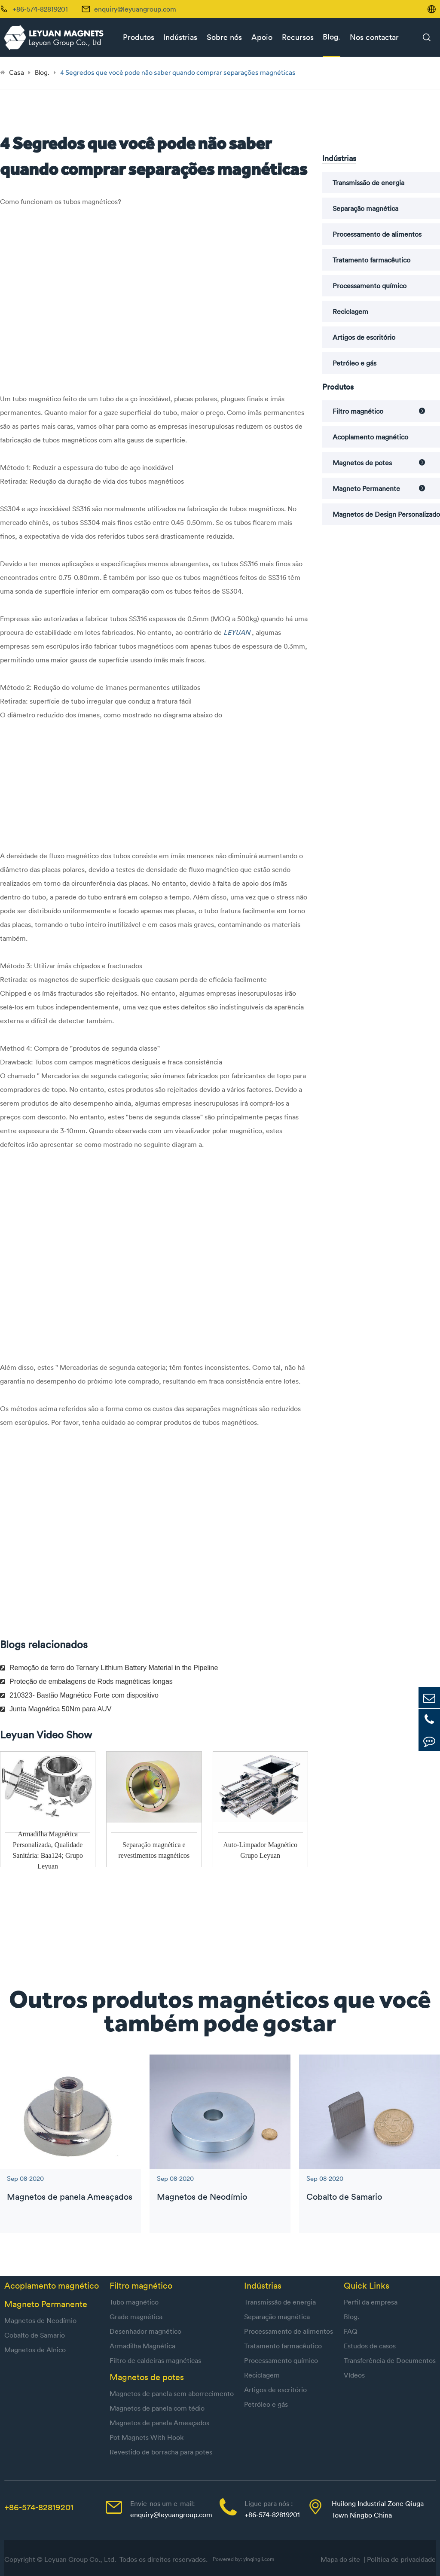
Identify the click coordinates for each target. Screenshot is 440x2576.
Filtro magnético (358, 411)
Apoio (261, 37)
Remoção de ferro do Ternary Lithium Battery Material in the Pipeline (109, 1667)
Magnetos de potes (362, 462)
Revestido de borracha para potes (161, 2452)
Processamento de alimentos (377, 234)
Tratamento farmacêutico (371, 260)
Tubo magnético (134, 2302)
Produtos (138, 37)
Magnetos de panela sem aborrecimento (172, 2393)
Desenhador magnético (145, 2331)
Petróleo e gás (354, 363)
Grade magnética (136, 2316)
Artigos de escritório (364, 337)
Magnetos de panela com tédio (157, 2408)
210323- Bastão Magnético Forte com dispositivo (79, 1695)
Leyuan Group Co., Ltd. (81, 2559)
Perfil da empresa (370, 2302)
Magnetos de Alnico (35, 2349)
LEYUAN (237, 632)
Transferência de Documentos (390, 2360)
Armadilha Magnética (142, 2345)
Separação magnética (365, 208)
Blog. (331, 37)
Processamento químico (369, 285)
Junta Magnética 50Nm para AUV (55, 1709)
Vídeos (354, 2375)
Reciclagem (350, 311)
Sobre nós (224, 37)
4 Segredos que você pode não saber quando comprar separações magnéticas (178, 72)
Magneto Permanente (366, 488)
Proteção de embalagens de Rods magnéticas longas (86, 1681)
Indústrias (180, 37)
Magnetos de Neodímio (202, 2196)
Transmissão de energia (368, 182)
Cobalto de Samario (344, 2196)
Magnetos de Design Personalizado (386, 514)
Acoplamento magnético (370, 437)
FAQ (351, 2331)
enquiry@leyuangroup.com (135, 9)
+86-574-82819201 (38, 2507)
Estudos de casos (370, 2345)
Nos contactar (374, 37)
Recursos (298, 37)
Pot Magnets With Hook (146, 2437)
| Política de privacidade (400, 2559)
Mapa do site (342, 2559)
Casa (16, 72)
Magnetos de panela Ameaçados (69, 2196)
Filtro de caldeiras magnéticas (155, 2360)
